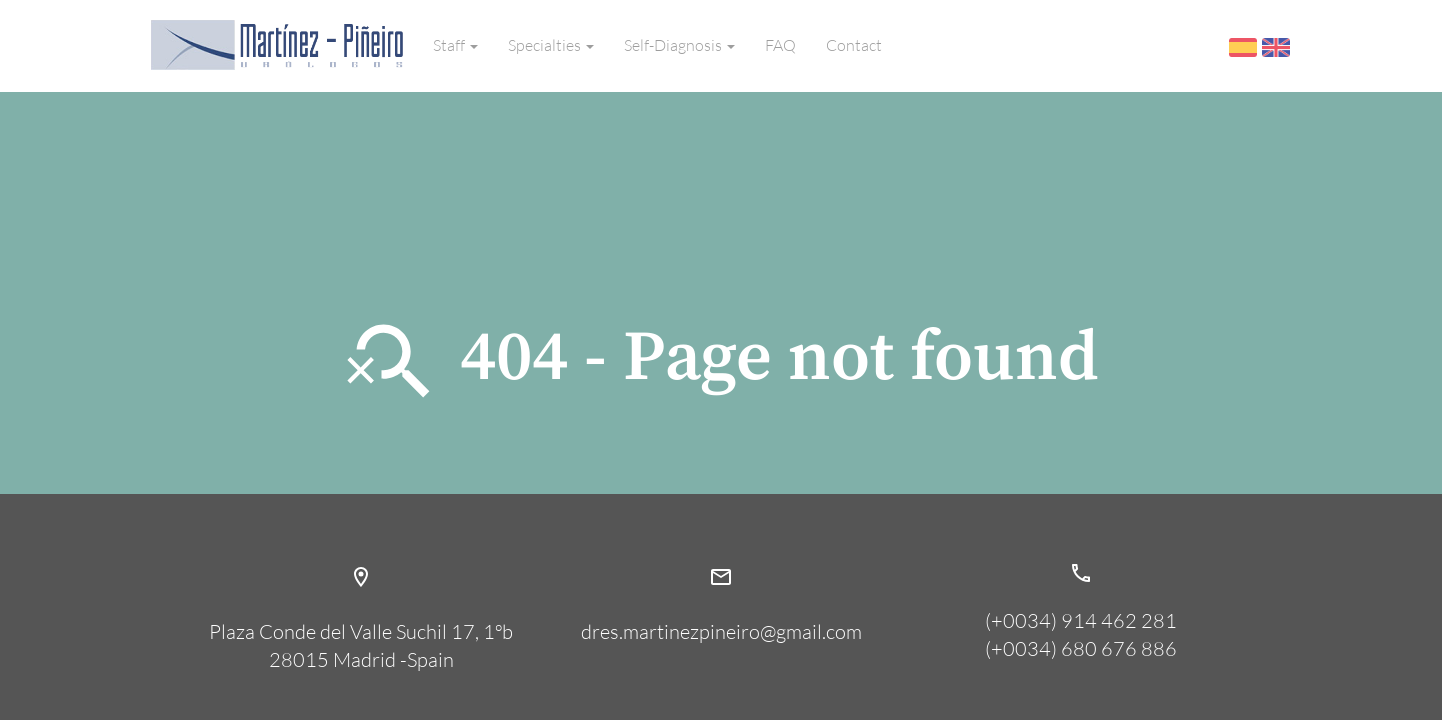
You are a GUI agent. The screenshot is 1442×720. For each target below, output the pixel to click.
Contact (854, 45)
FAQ (780, 45)
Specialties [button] (551, 45)
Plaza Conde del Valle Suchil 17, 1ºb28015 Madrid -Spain (361, 606)
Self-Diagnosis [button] (679, 45)
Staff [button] (455, 45)
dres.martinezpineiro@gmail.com (721, 591)
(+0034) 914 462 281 (1081, 620)
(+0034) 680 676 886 (1081, 648)
